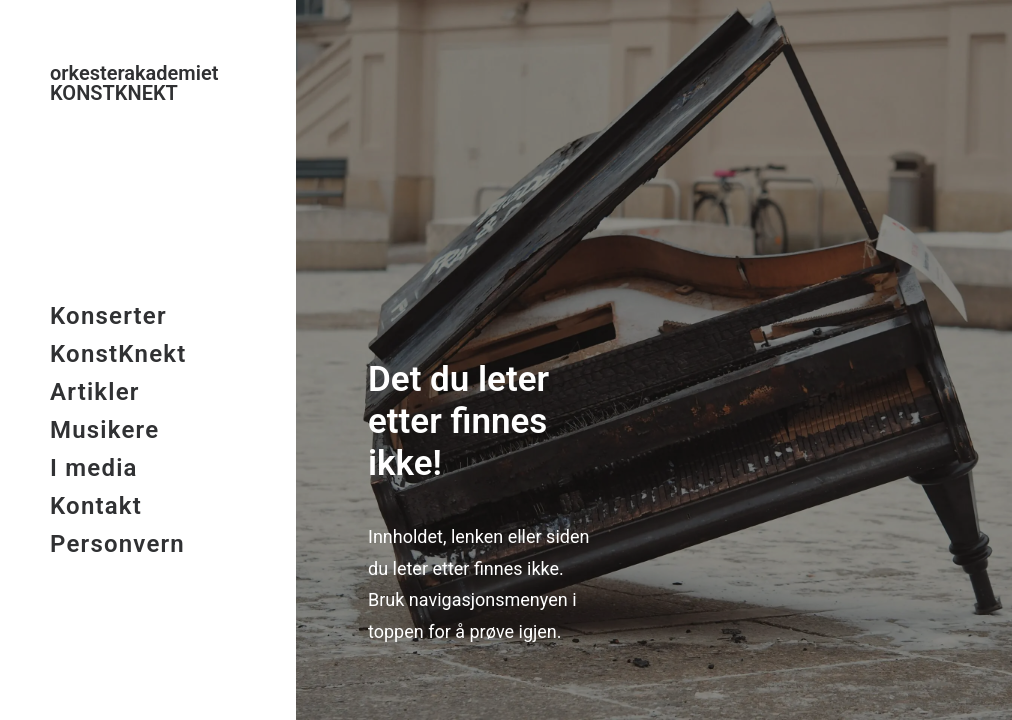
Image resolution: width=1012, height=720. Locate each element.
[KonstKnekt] (146, 83)
